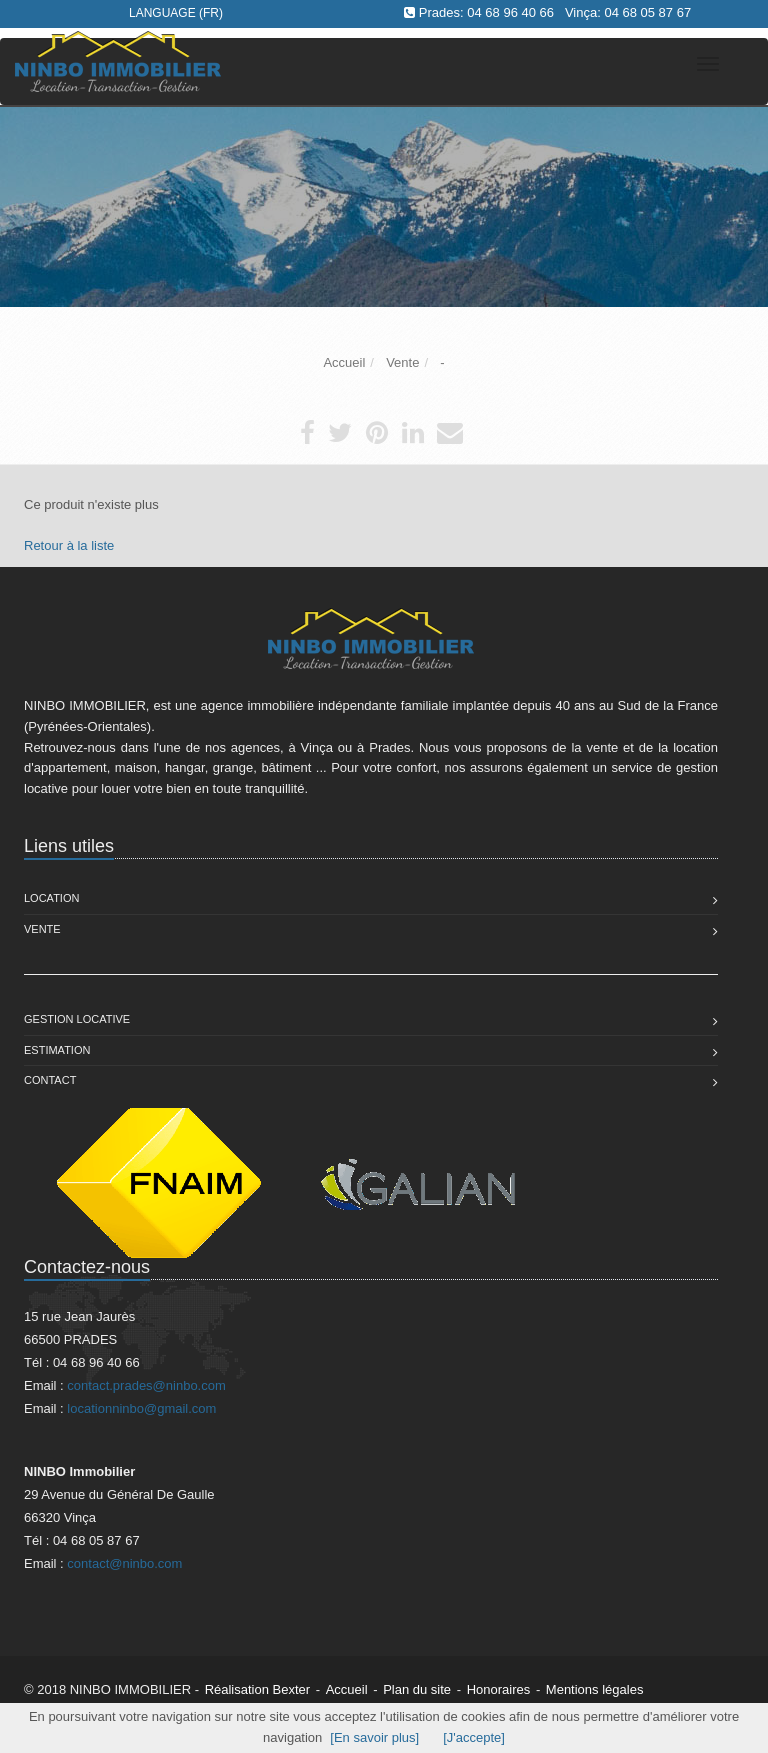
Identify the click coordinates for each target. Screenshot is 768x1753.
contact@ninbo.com (124, 1563)
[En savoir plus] (374, 1737)
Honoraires (499, 1689)
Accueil (347, 1689)
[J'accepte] (474, 1737)
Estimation (57, 1050)
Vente (42, 929)
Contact (50, 1080)
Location (51, 898)
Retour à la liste (69, 545)
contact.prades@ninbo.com (146, 1385)
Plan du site (417, 1689)
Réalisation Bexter (258, 1689)
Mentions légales (595, 1689)
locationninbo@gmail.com (141, 1408)
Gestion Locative (77, 1019)
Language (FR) (176, 13)
